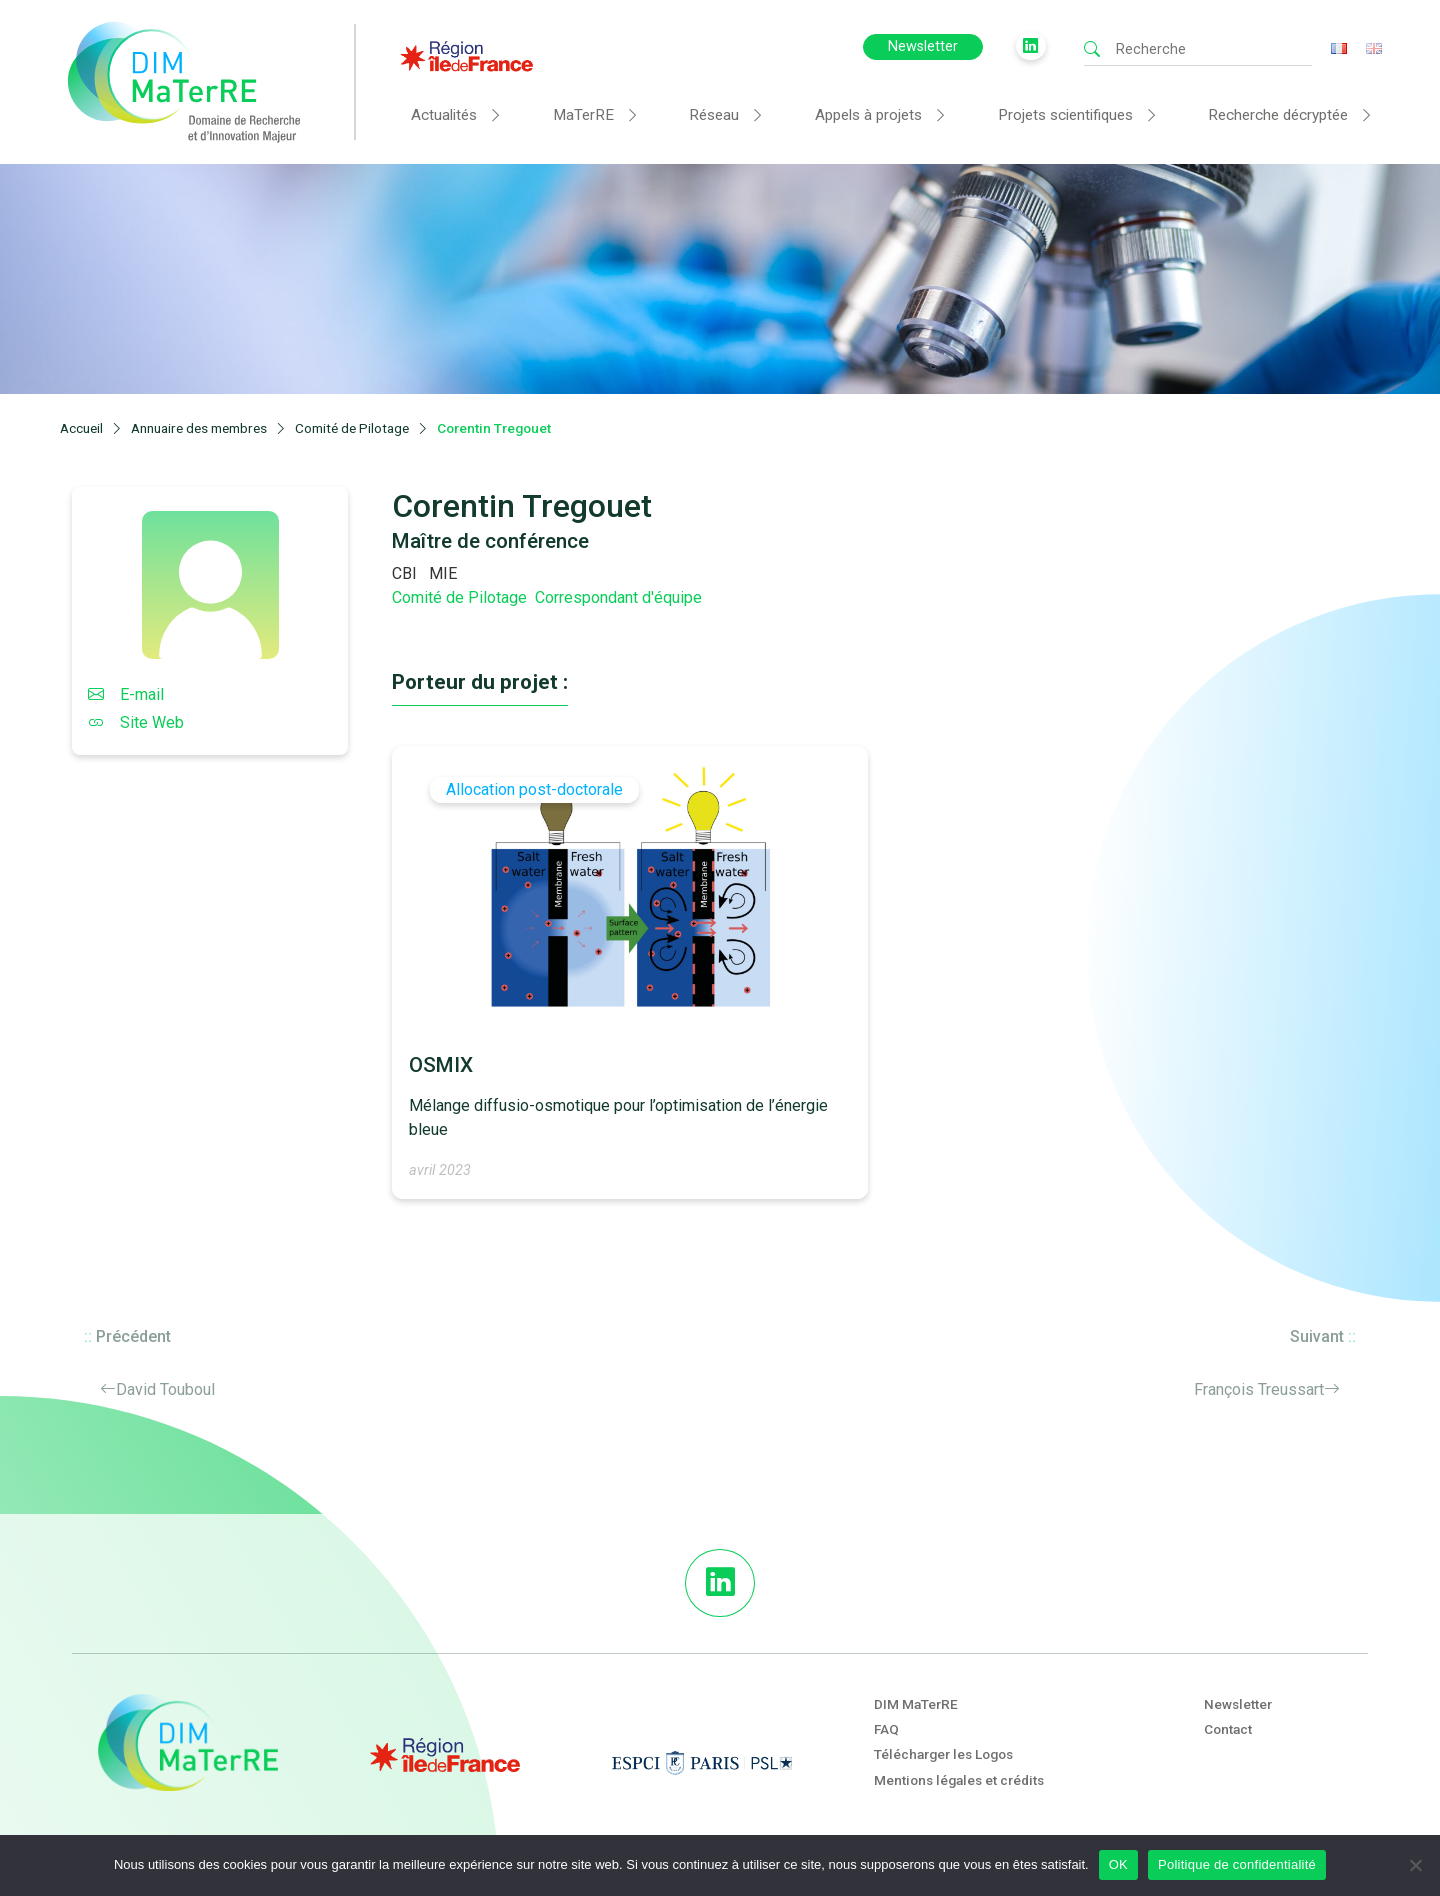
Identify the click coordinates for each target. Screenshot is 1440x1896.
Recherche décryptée (1278, 115)
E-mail (126, 694)
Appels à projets (868, 115)
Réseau (714, 115)
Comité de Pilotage (459, 597)
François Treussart (1259, 1389)
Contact (1228, 1729)
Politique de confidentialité (1237, 1864)
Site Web (136, 722)
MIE (443, 573)
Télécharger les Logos (943, 1754)
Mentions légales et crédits (959, 1780)
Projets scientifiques (1065, 115)
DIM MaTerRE (916, 1704)
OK (1118, 1864)
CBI (404, 573)
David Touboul (165, 1389)
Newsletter (923, 46)
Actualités (444, 115)
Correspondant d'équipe (618, 597)
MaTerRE (583, 115)
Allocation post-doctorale (534, 790)
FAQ (886, 1729)
